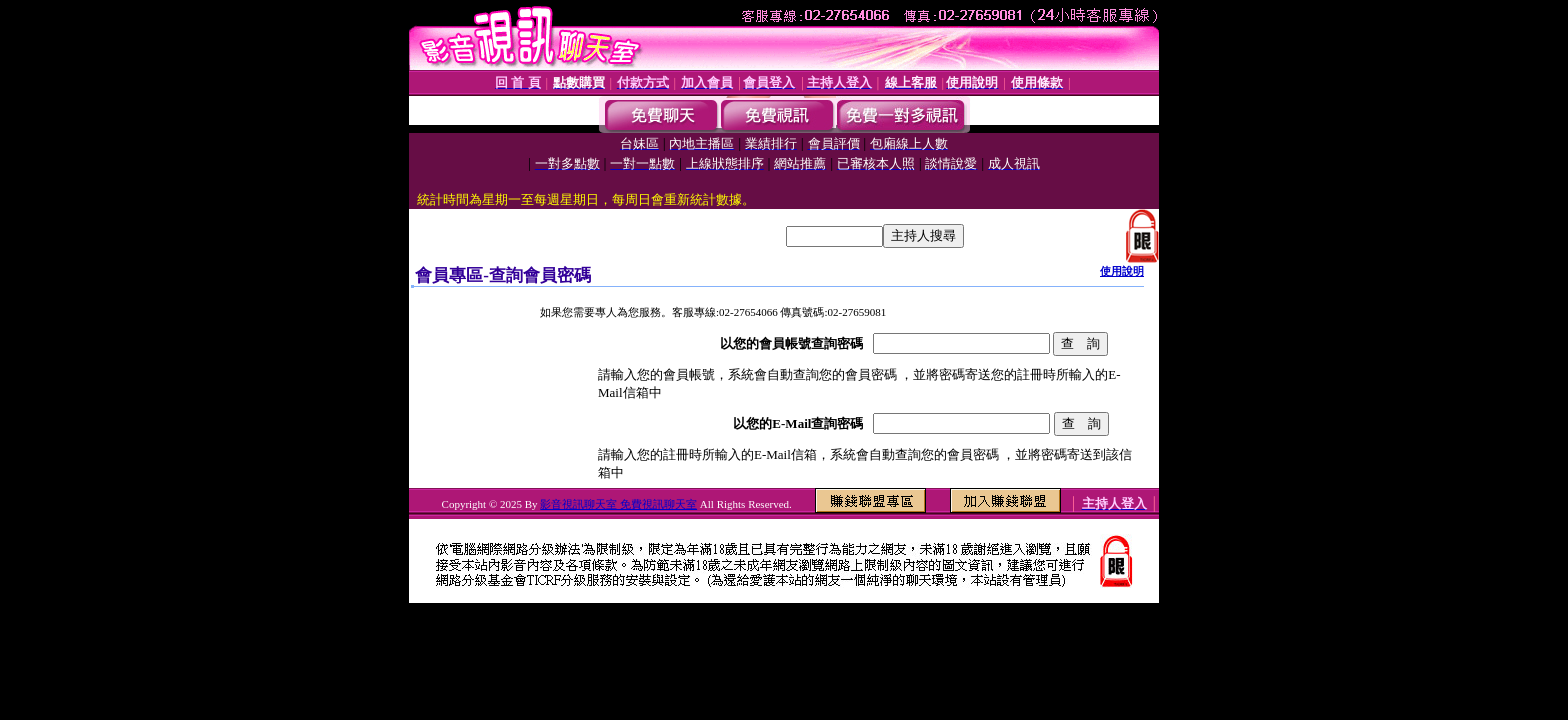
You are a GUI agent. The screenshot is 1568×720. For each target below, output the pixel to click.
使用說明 (1122, 271)
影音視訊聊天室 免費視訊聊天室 (618, 504)
